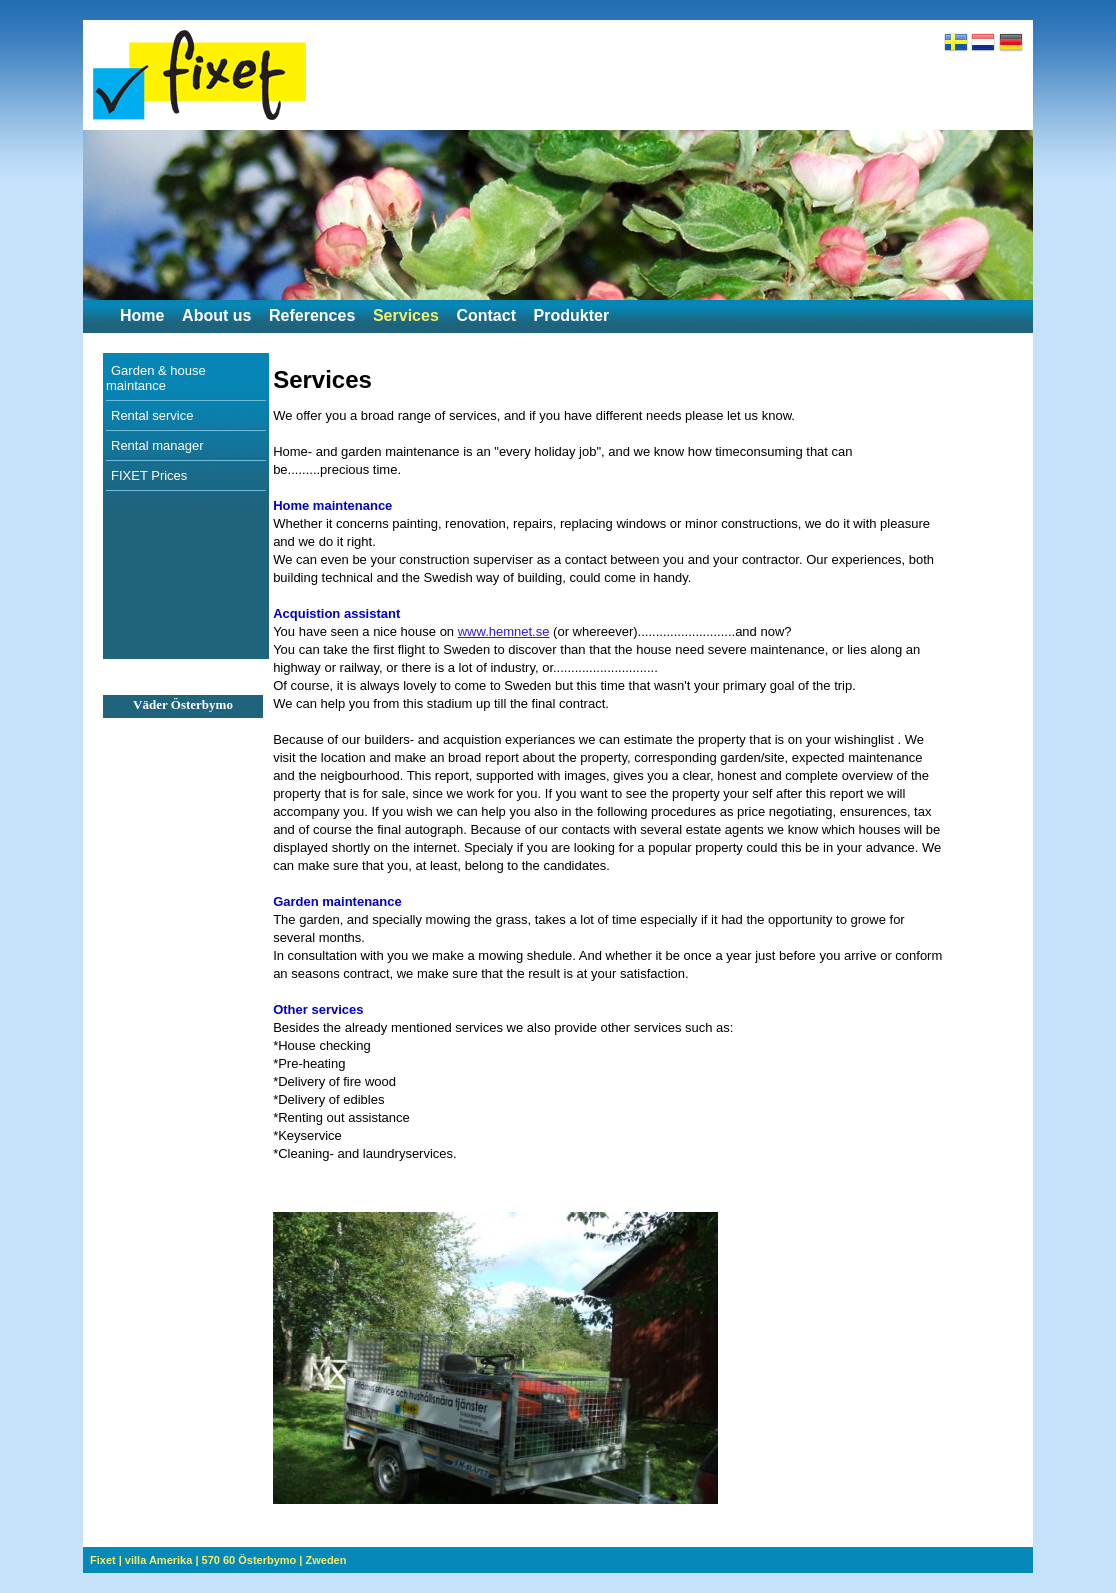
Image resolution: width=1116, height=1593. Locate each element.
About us (216, 315)
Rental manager (157, 445)
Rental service (152, 415)
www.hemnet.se (504, 631)
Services (406, 315)
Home (142, 315)
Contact (486, 315)
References (312, 315)
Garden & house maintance (156, 378)
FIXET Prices (149, 475)
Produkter (572, 315)
